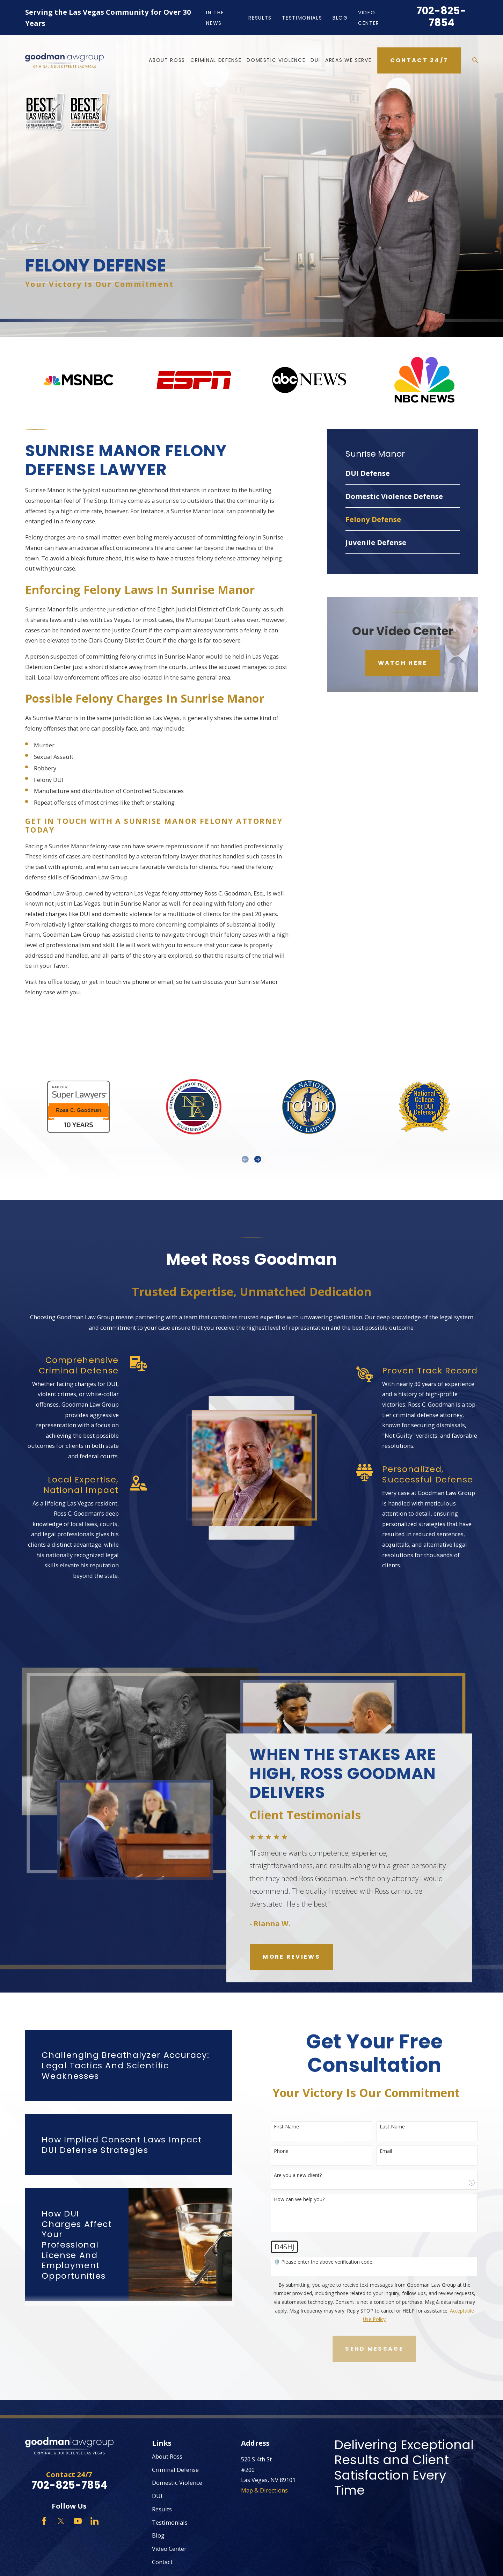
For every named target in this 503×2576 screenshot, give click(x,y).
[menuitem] (402, 473)
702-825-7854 (441, 16)
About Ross (167, 2456)
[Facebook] (44, 2521)
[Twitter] (61, 2521)
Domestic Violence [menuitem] (276, 60)
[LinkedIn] (94, 2521)
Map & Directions (264, 2490)
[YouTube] (78, 2521)
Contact (162, 2562)
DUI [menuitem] (315, 60)
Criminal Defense (175, 2470)
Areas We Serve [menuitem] (348, 60)
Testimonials (302, 17)
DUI (157, 2496)
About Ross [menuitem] (167, 60)
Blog (340, 17)
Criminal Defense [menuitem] (215, 60)
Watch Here (403, 663)
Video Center (169, 2549)
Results (260, 17)
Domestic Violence (177, 2483)
